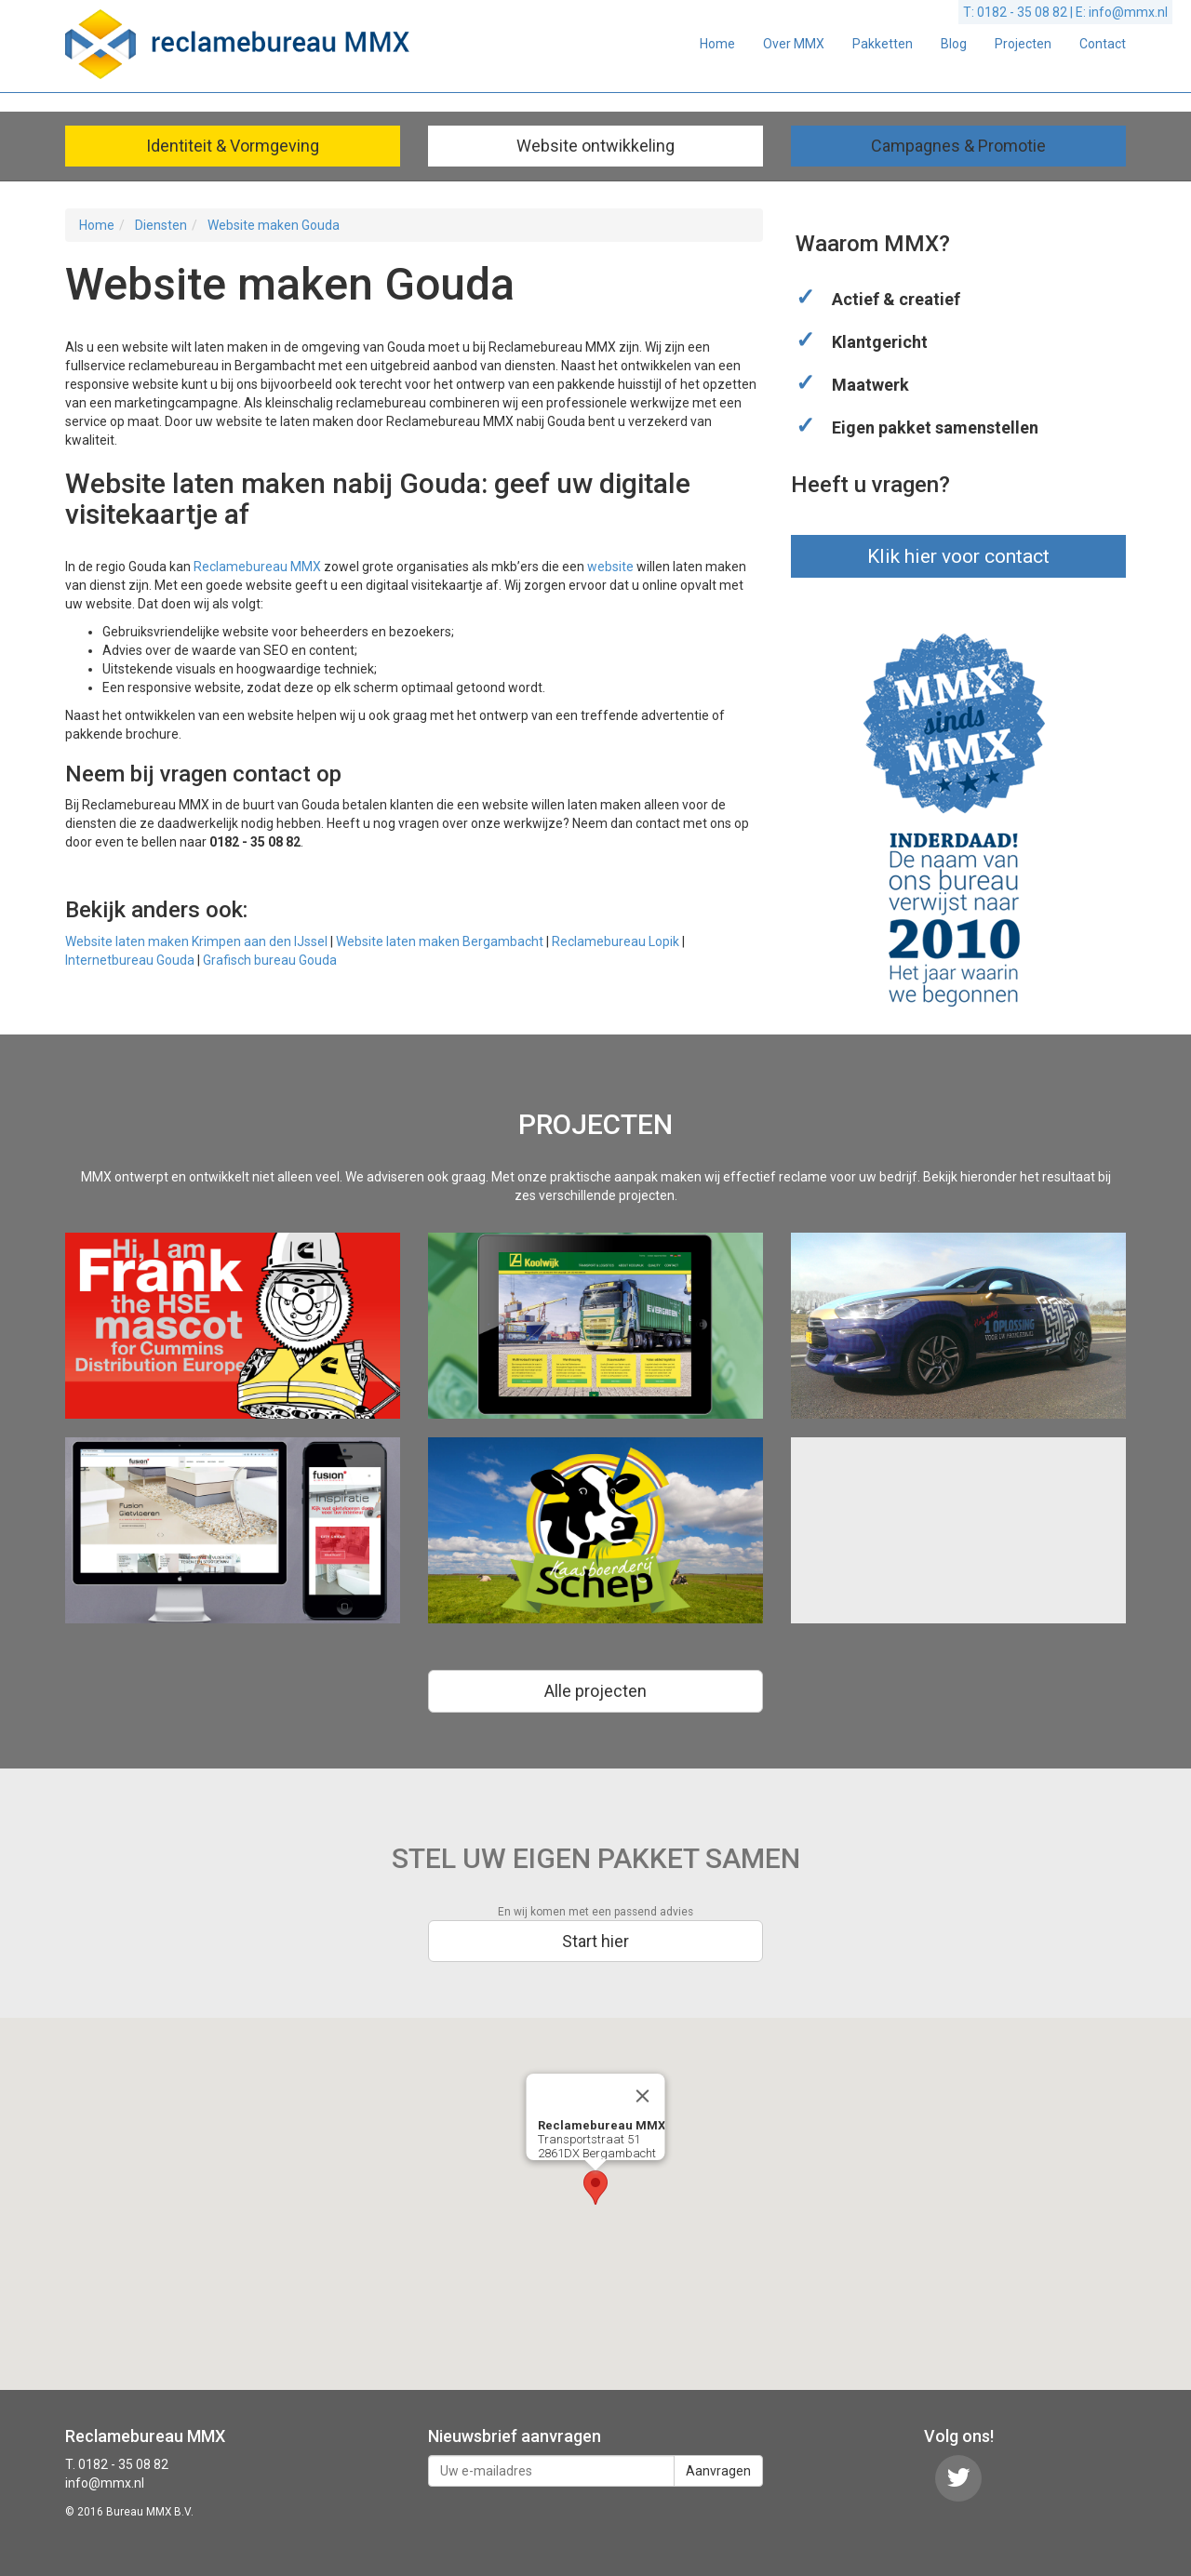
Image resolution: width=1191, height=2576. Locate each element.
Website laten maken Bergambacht (439, 941)
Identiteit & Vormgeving (232, 145)
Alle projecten (595, 1691)
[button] (595, 2187)
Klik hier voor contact (958, 556)
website (610, 566)
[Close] (643, 2096)
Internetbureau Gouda (129, 960)
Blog (954, 43)
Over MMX (793, 43)
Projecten (1023, 43)
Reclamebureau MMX (257, 566)
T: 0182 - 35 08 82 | (1019, 12)
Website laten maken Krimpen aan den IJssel (196, 941)
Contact (1102, 43)
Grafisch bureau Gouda (270, 960)
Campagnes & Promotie (958, 145)
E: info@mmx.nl (1122, 12)
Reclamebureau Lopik (615, 941)
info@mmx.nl (104, 2483)
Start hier (595, 1941)
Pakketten (882, 43)
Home (717, 43)
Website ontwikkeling (595, 145)
